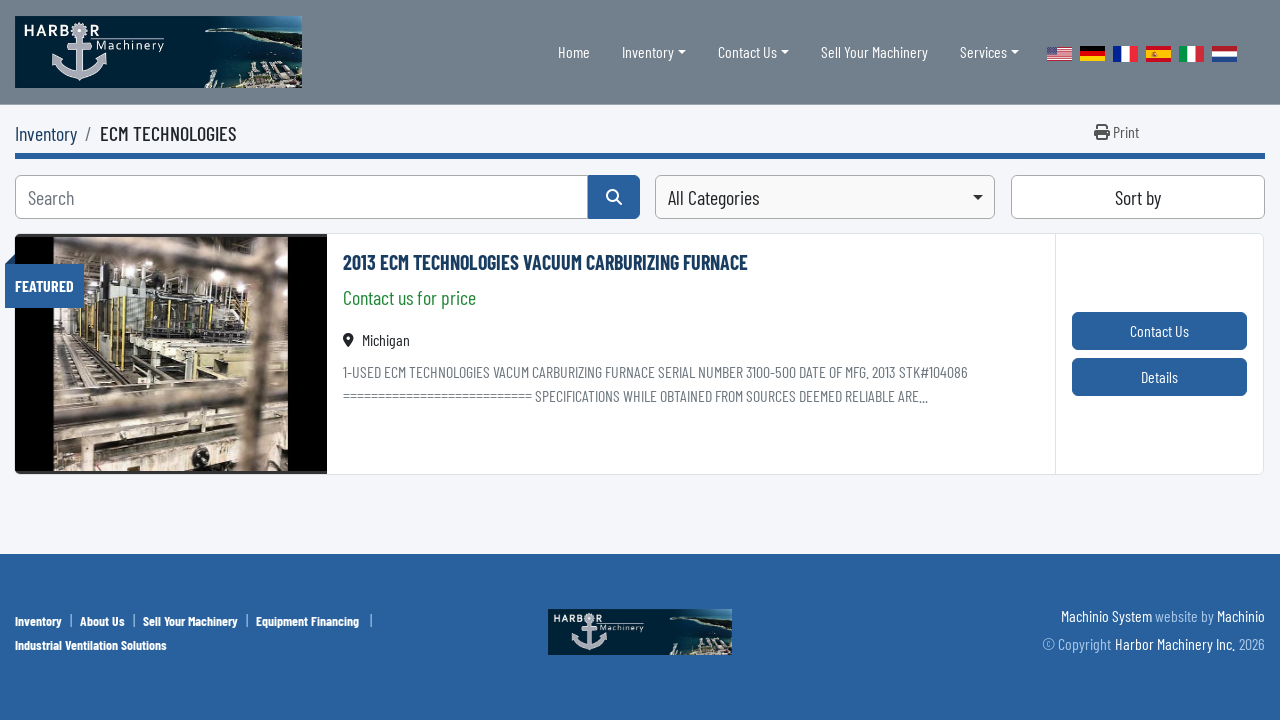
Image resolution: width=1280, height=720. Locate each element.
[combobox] (825, 197)
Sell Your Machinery (874, 51)
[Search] (301, 197)
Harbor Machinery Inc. (1175, 643)
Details (1159, 376)
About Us (102, 620)
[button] (654, 52)
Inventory (648, 51)
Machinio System (1106, 615)
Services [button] (983, 51)
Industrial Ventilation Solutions (91, 644)
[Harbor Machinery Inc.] (639, 629)
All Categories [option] (713, 197)
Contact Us (747, 51)
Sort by (1138, 197)
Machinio (1241, 615)
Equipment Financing (309, 620)
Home (574, 51)
